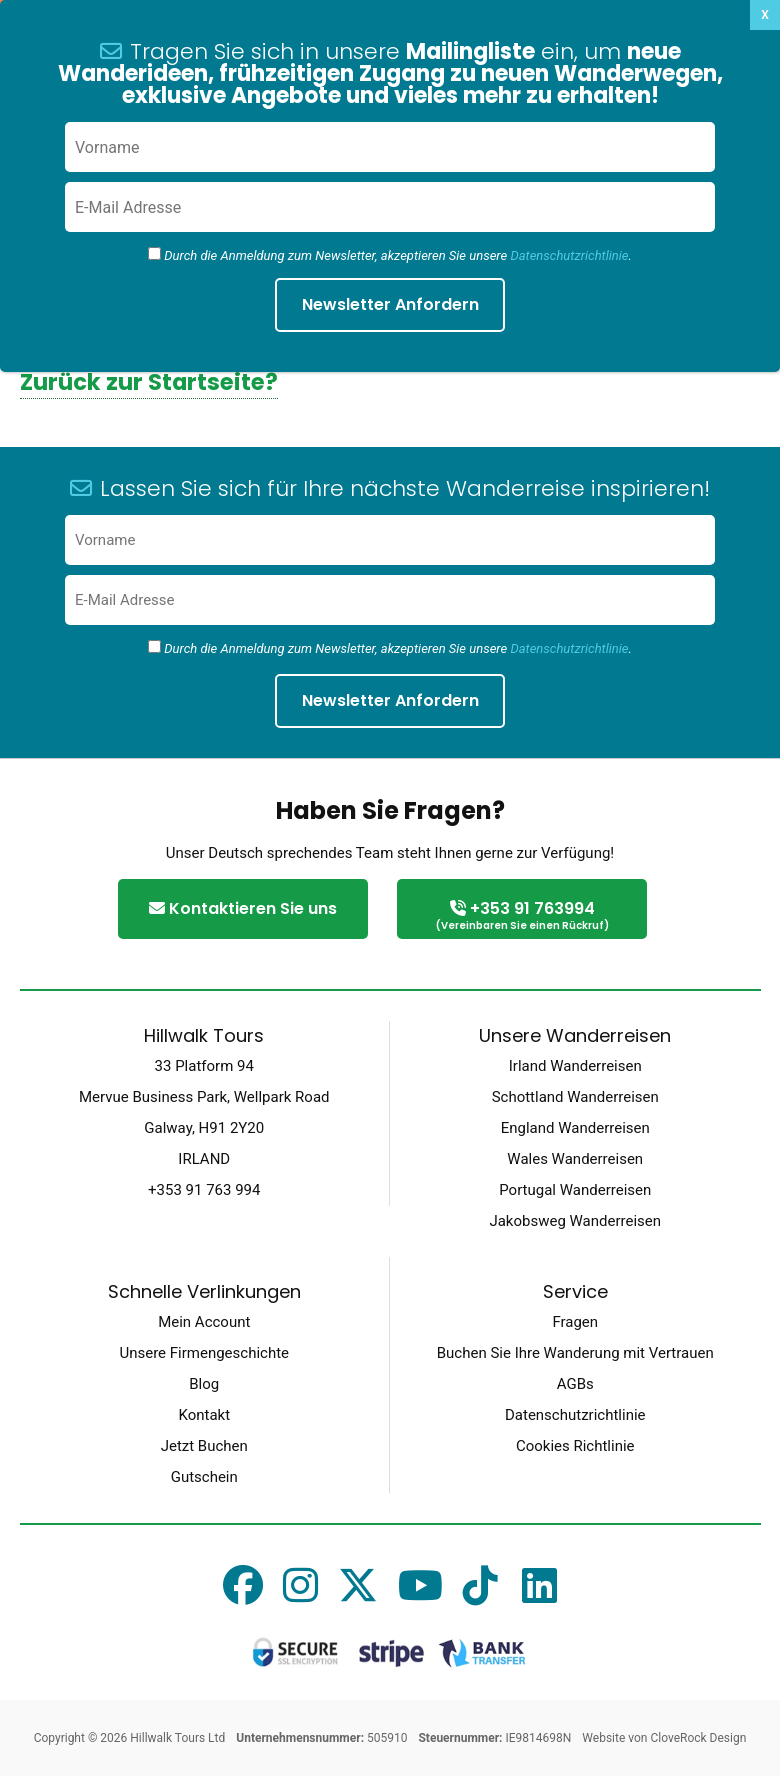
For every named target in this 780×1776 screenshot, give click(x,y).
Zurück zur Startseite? (149, 382)
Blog (204, 1384)
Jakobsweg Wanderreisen (575, 1221)
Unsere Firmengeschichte (204, 1353)
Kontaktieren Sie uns (243, 908)
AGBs (575, 1384)
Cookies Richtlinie (575, 1446)
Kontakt (204, 1415)
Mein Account (204, 1322)
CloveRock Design (698, 1738)
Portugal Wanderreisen (575, 1190)
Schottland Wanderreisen (575, 1097)
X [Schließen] (765, 15)
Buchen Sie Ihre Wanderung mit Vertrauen (575, 1353)
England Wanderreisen (575, 1128)
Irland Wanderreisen (575, 1066)
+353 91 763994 (522, 916)
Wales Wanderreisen (575, 1159)
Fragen (575, 1322)
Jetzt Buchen (204, 1446)
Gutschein (204, 1477)
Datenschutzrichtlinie (569, 648)
